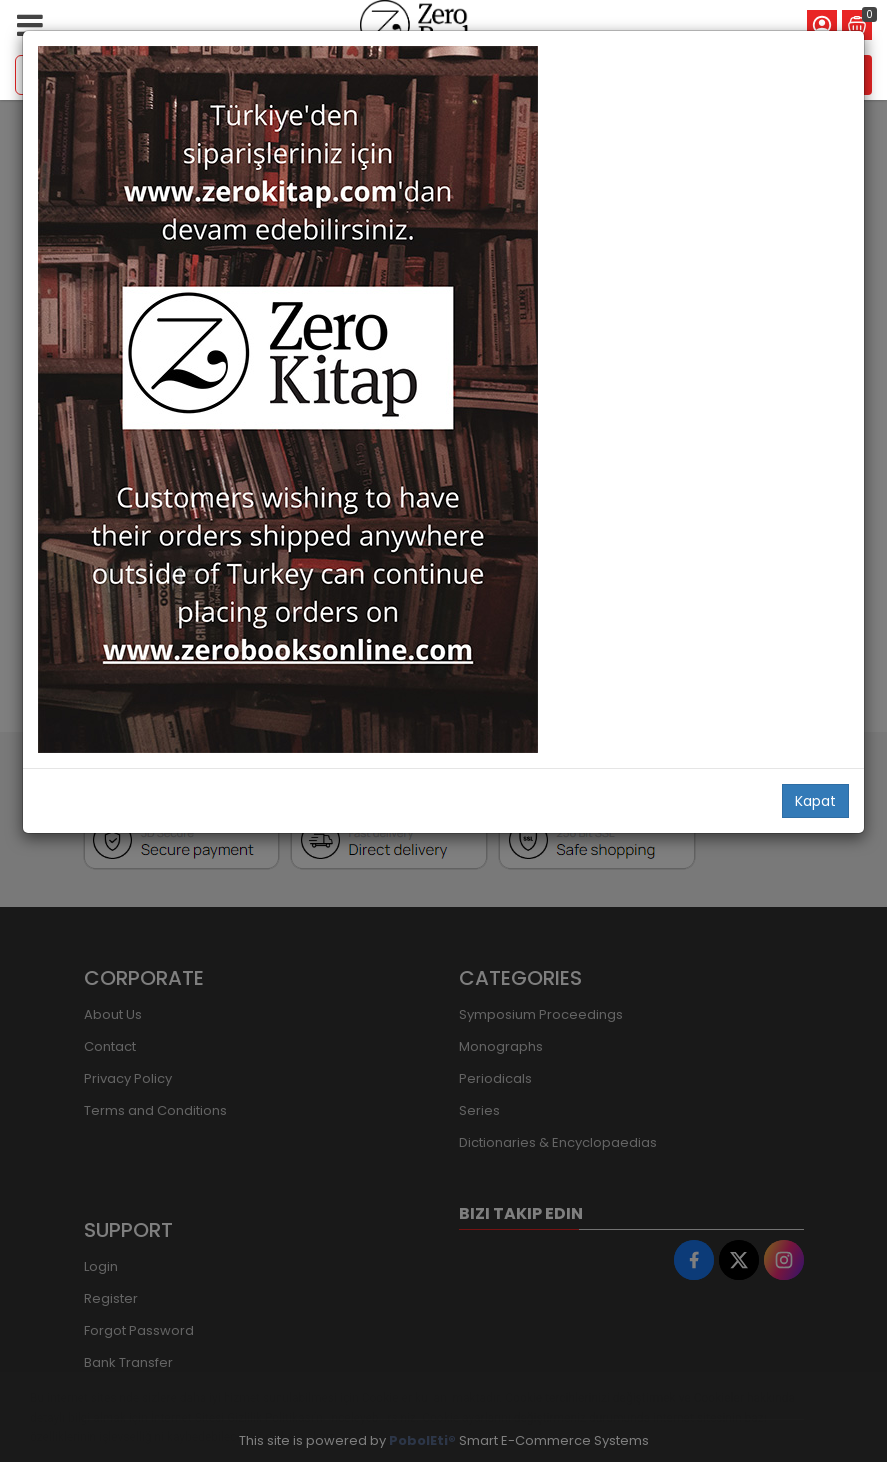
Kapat (815, 801)
